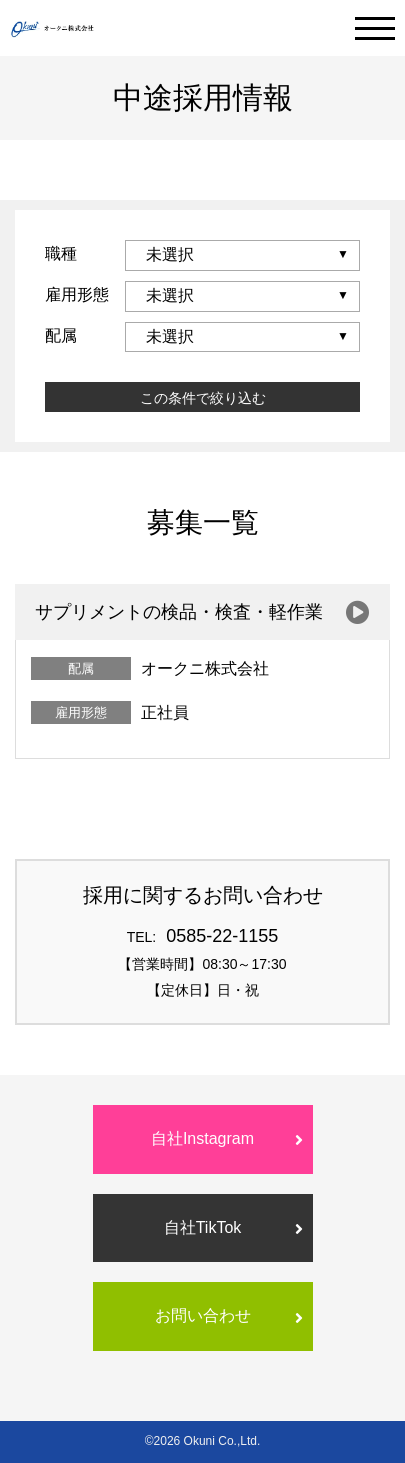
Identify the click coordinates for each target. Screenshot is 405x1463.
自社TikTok (203, 1227)
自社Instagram (202, 1138)
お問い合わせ (203, 1315)
